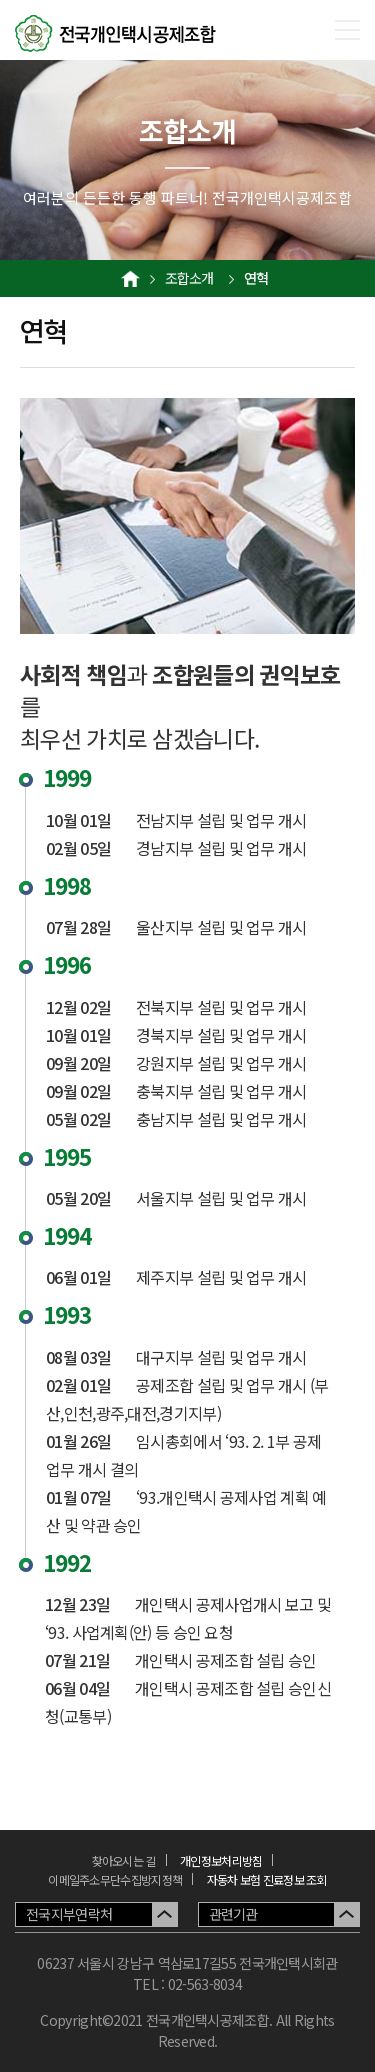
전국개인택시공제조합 (115, 34)
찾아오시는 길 (124, 1860)
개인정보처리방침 (221, 1860)
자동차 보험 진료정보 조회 (267, 1879)
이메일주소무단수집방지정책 (115, 1879)
